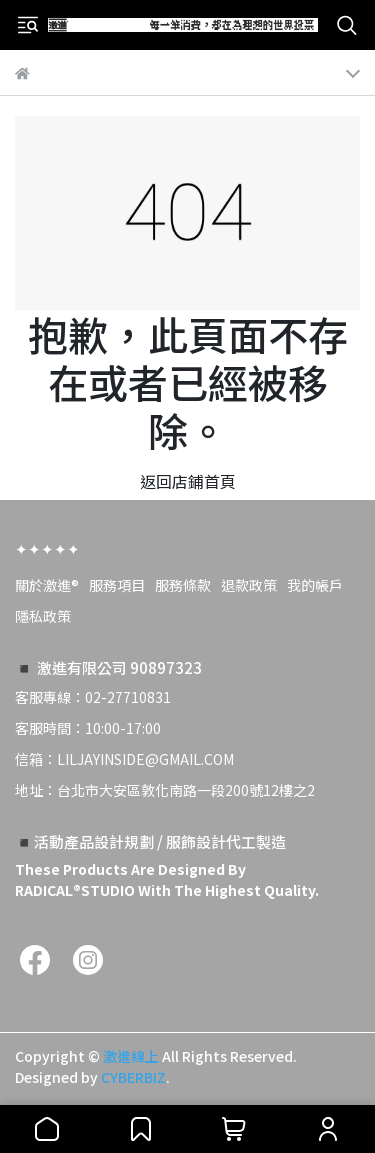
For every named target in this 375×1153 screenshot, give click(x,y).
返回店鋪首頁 (188, 481)
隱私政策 (43, 616)
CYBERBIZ (133, 1077)
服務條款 (183, 585)
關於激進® (47, 585)
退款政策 (249, 585)
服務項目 (117, 585)
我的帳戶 (315, 585)
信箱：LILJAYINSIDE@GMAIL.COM (124, 759)
